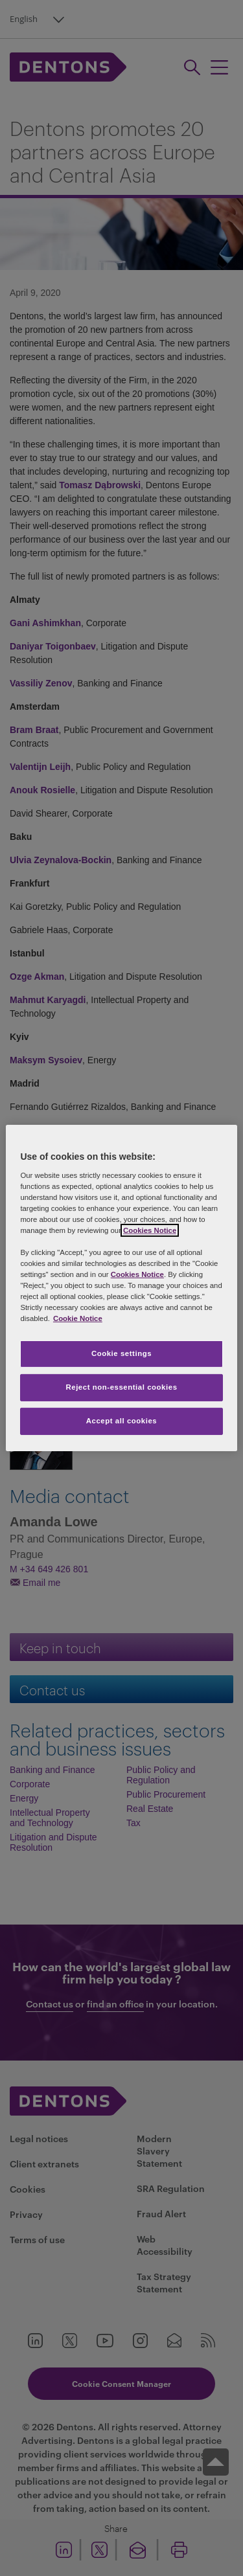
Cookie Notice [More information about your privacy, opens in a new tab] (77, 1318)
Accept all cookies (121, 1421)
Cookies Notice (149, 1230)
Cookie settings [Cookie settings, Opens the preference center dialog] (121, 1353)
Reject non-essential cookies (121, 1387)
